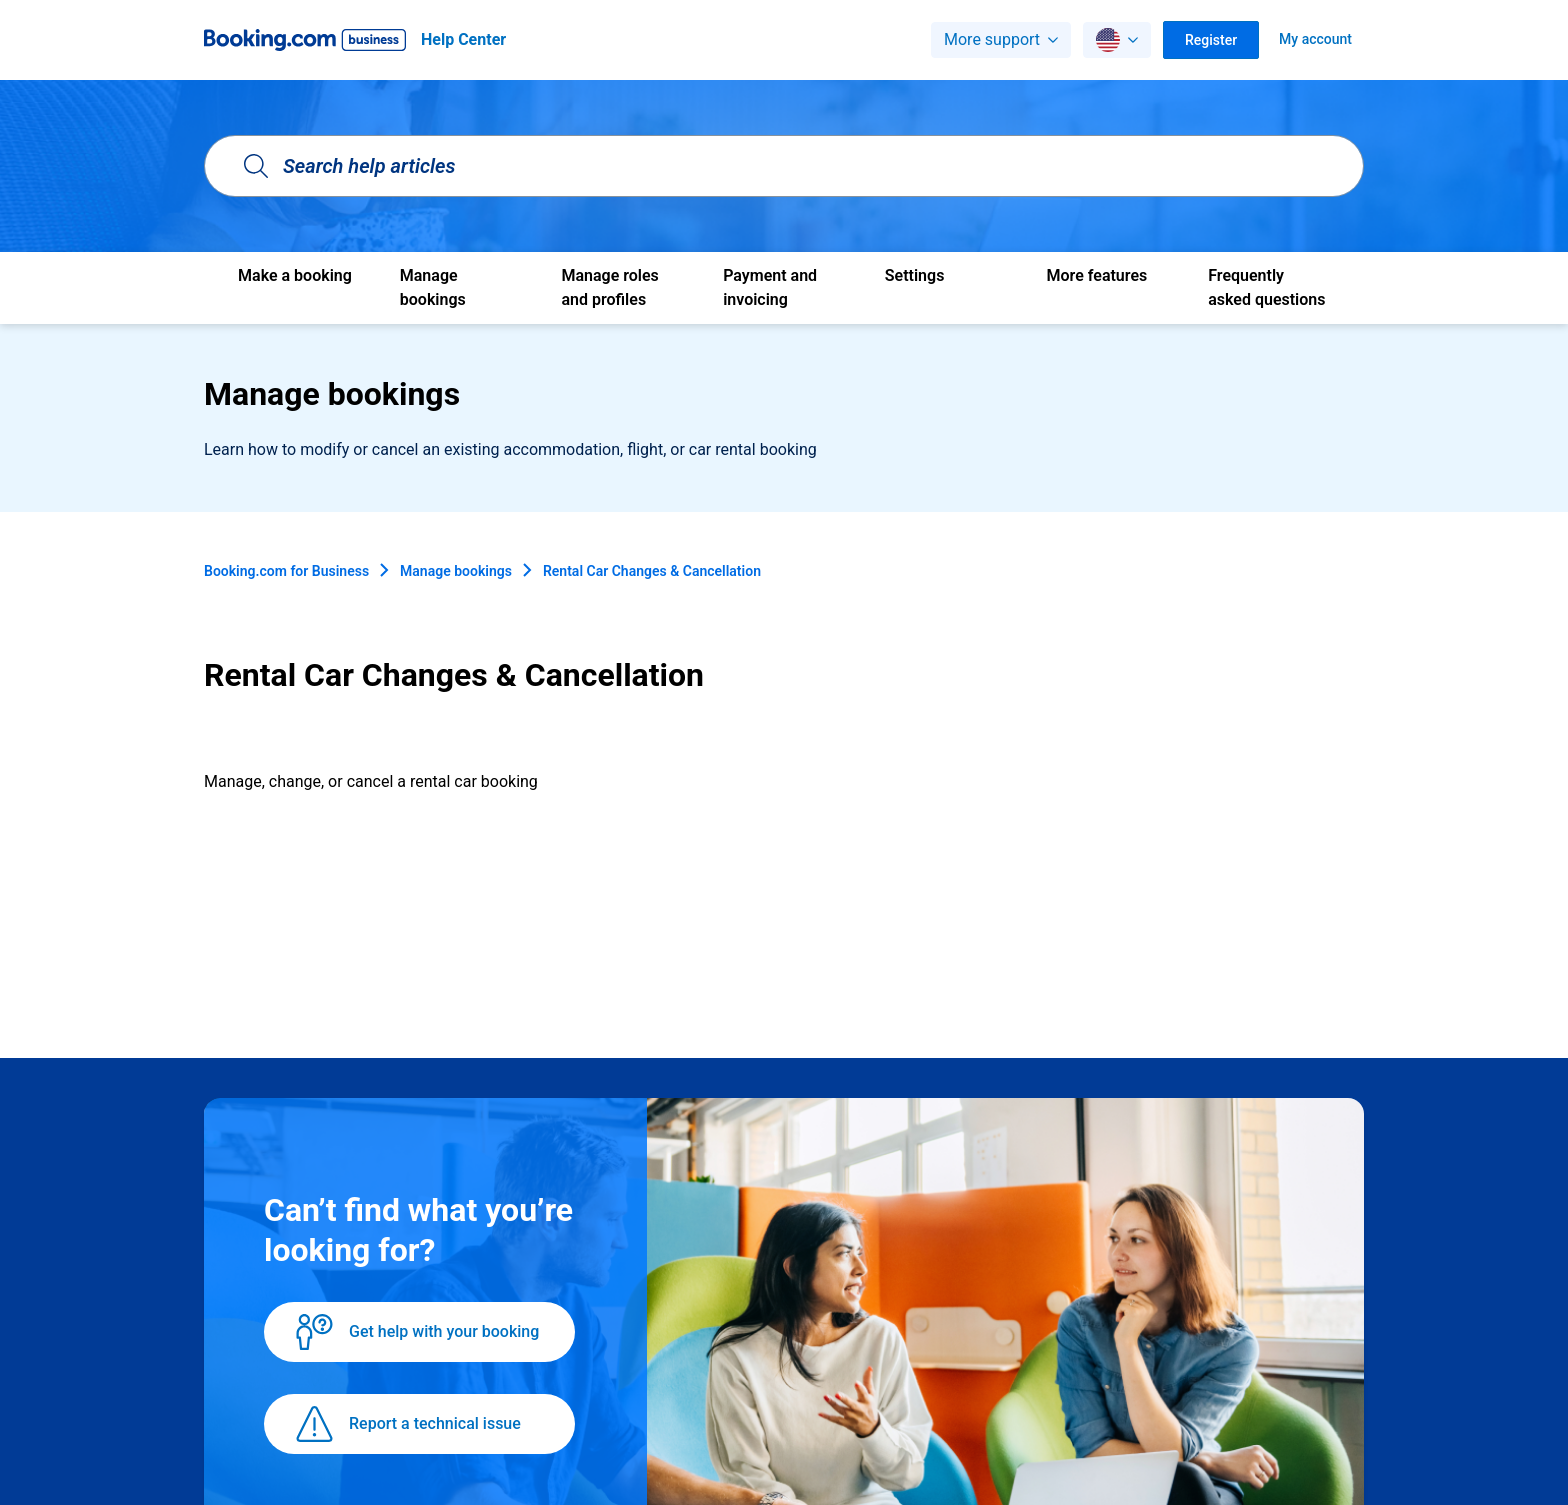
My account (1315, 39)
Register (1211, 40)
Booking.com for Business (286, 571)
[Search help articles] (784, 166)
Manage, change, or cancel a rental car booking (371, 781)
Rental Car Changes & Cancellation (652, 571)
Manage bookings (456, 571)
